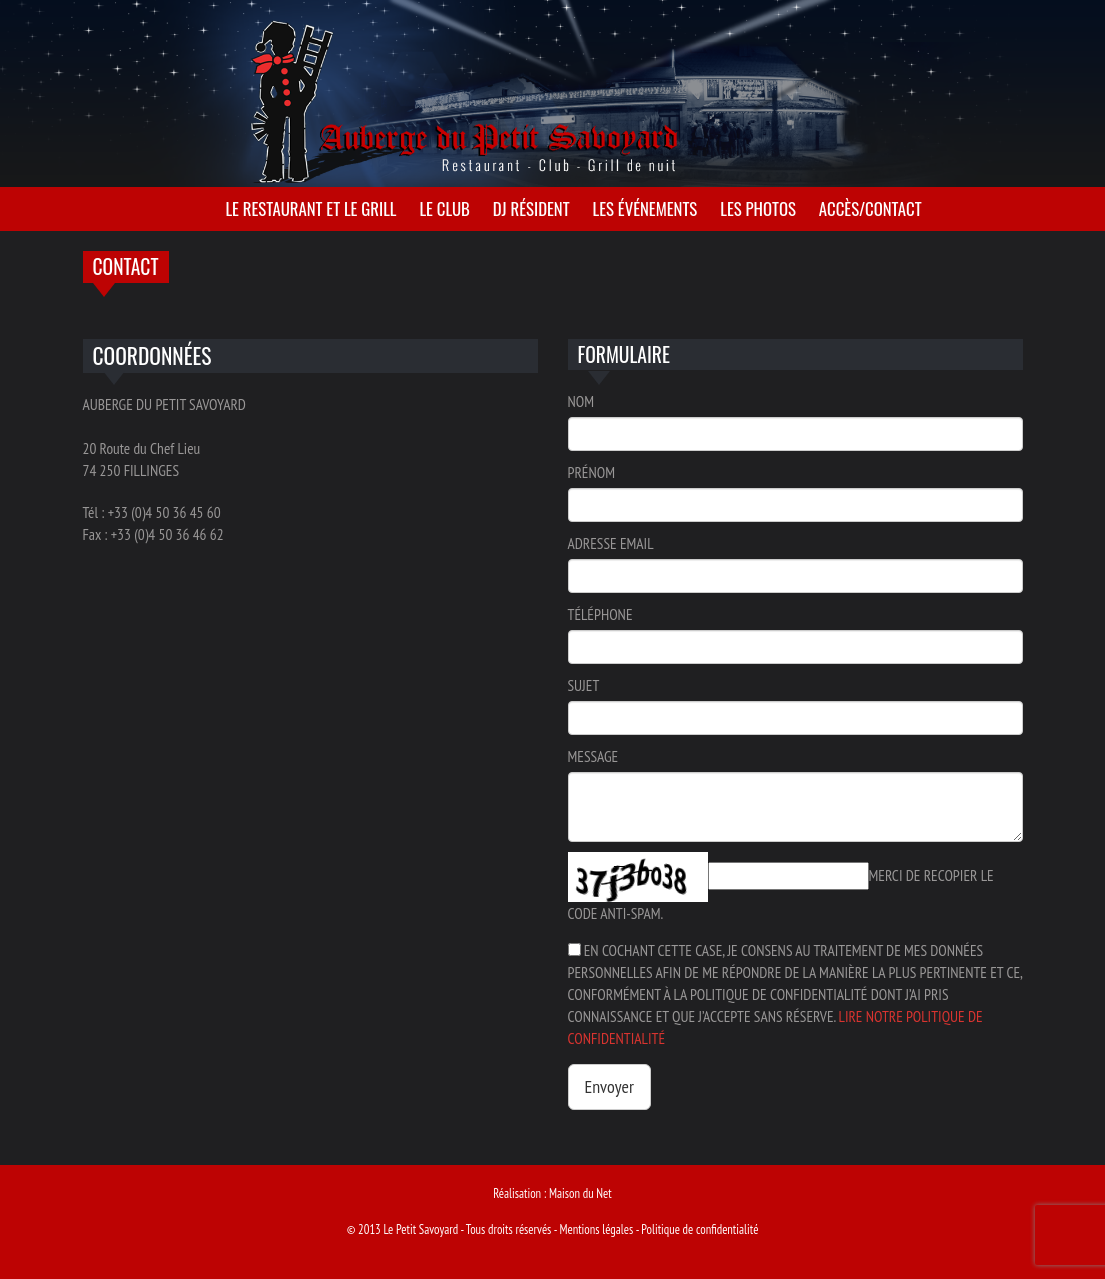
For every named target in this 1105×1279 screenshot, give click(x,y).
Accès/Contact (870, 208)
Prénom (591, 472)
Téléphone (600, 614)
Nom (581, 401)
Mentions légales (596, 1229)
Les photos (758, 208)
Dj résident (531, 208)
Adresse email (611, 543)
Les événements (645, 208)
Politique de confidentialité (699, 1229)
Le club (444, 208)
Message (593, 756)
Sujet (584, 685)
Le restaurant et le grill (310, 208)
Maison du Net (580, 1193)
